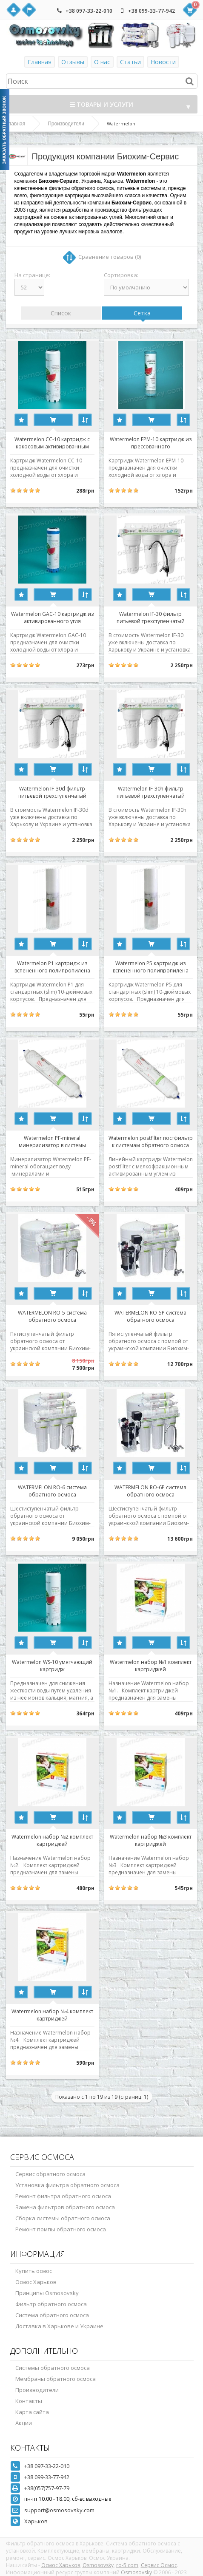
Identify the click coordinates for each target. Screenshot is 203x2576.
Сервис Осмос (159, 2565)
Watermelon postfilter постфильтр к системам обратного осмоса (151, 1141)
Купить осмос (33, 2271)
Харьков (36, 2521)
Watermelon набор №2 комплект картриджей (52, 1840)
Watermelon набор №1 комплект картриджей (151, 1665)
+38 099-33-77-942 (151, 10)
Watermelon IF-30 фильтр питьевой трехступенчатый (151, 617)
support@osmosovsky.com (59, 2510)
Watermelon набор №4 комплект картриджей (52, 2014)
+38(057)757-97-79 (46, 2488)
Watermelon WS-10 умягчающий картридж (52, 1665)
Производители (66, 124)
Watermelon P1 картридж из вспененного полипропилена (52, 966)
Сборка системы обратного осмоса (62, 2218)
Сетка (142, 313)
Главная (39, 62)
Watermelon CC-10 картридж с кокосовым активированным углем (52, 442)
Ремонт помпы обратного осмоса (60, 2229)
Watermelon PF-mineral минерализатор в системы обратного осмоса (52, 1141)
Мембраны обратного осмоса (55, 2379)
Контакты (28, 2401)
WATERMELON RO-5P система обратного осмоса (150, 1316)
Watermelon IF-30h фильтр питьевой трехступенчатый (151, 792)
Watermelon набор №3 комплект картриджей (151, 1840)
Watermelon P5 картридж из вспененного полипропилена (151, 966)
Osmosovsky (98, 2565)
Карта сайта (32, 2412)
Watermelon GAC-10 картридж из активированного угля (52, 617)
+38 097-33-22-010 (89, 10)
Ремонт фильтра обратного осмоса (63, 2196)
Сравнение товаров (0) (109, 257)
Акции (23, 2423)
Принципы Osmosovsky (47, 2293)
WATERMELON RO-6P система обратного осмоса (150, 1490)
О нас (102, 62)
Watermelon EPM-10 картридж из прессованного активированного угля (151, 442)
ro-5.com (127, 2565)
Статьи (130, 62)
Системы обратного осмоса (52, 2368)
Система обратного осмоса (52, 2315)
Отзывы (72, 62)
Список (61, 313)
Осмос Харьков (36, 2282)
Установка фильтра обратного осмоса (67, 2185)
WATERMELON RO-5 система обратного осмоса (52, 1316)
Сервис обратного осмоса (50, 2174)
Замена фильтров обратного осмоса (65, 2207)
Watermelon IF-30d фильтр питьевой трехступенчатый (52, 792)
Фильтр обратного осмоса (51, 2304)
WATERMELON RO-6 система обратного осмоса (52, 1490)
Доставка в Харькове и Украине (59, 2326)
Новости (163, 62)
